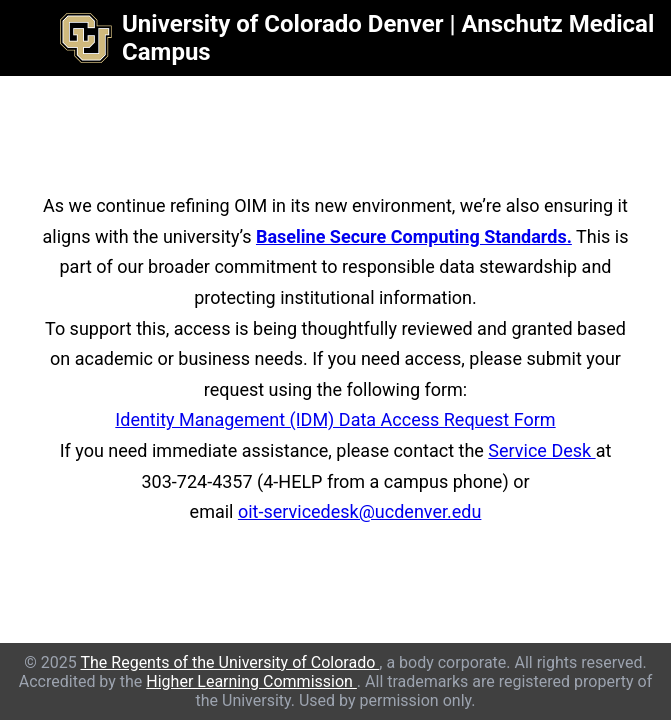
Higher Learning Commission (251, 681)
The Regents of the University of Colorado (229, 662)
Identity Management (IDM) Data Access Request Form (335, 419)
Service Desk (541, 450)
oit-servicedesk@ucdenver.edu (359, 511)
